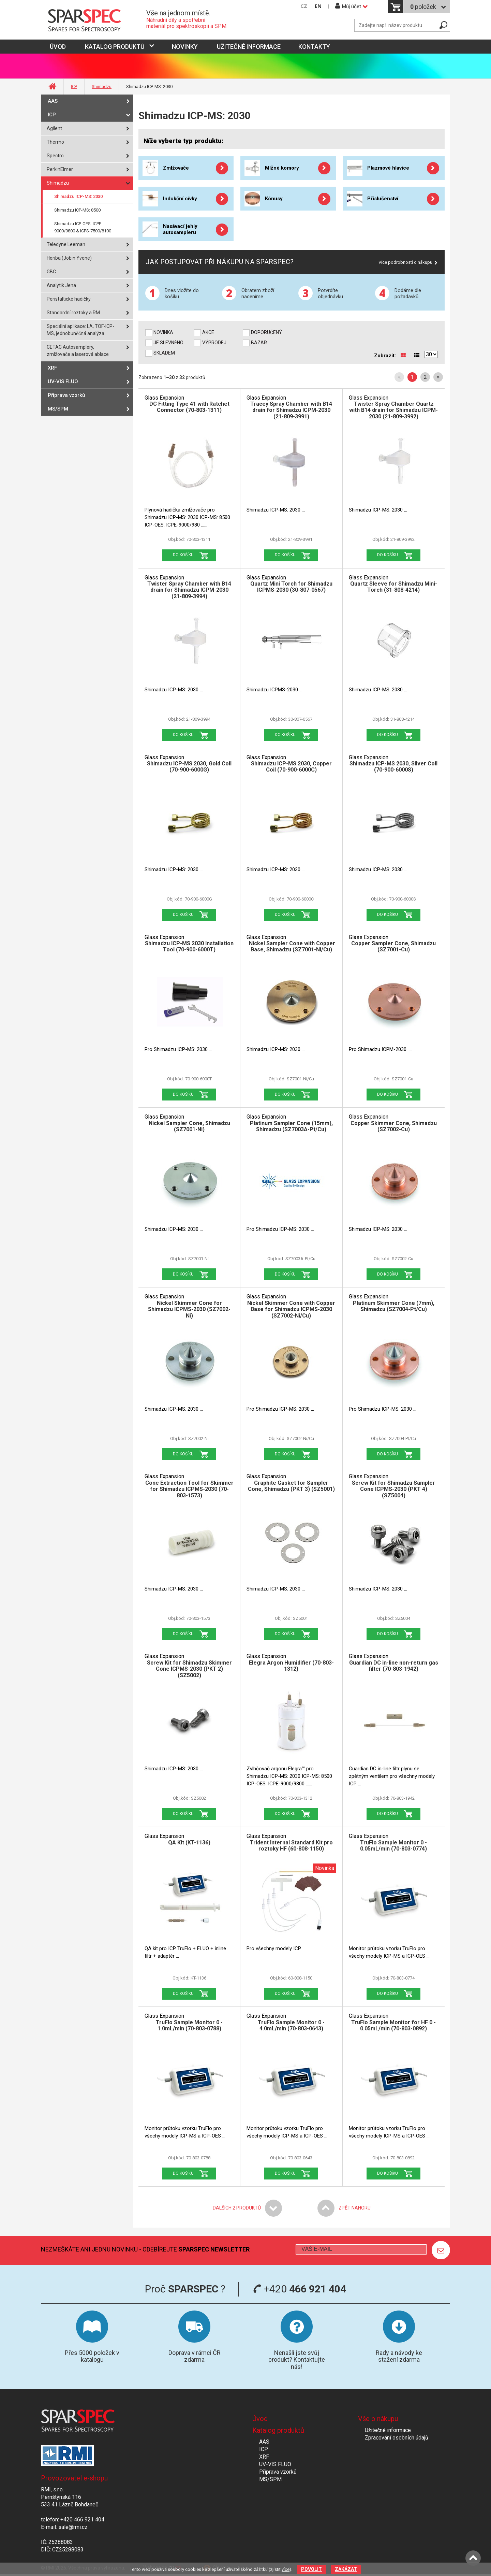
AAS (53, 101)
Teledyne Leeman (66, 244)
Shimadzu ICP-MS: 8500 (77, 210)
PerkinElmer (60, 169)
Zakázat (346, 2569)
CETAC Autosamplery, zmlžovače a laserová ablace (78, 350)
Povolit (311, 2569)
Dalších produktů (237, 2208)
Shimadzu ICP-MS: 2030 (78, 196)
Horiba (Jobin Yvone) (69, 258)
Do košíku (183, 554)
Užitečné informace (249, 46)
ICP (74, 86)
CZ (303, 6)
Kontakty (314, 46)
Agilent (54, 128)
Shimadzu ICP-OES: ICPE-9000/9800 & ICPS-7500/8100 (82, 227)
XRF (52, 368)
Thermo (55, 142)
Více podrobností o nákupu (405, 262)
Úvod (260, 2418)
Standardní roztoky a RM (73, 312)
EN (318, 6)
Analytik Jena (61, 285)
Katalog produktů (115, 46)
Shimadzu (101, 86)
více (285, 2569)
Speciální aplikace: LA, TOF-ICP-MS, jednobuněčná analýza (80, 329)
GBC (51, 271)
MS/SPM (58, 409)
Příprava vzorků (66, 395)
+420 (299, 2289)
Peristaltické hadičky (69, 299)
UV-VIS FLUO (63, 381)
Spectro (55, 155)
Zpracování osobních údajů (396, 2437)
